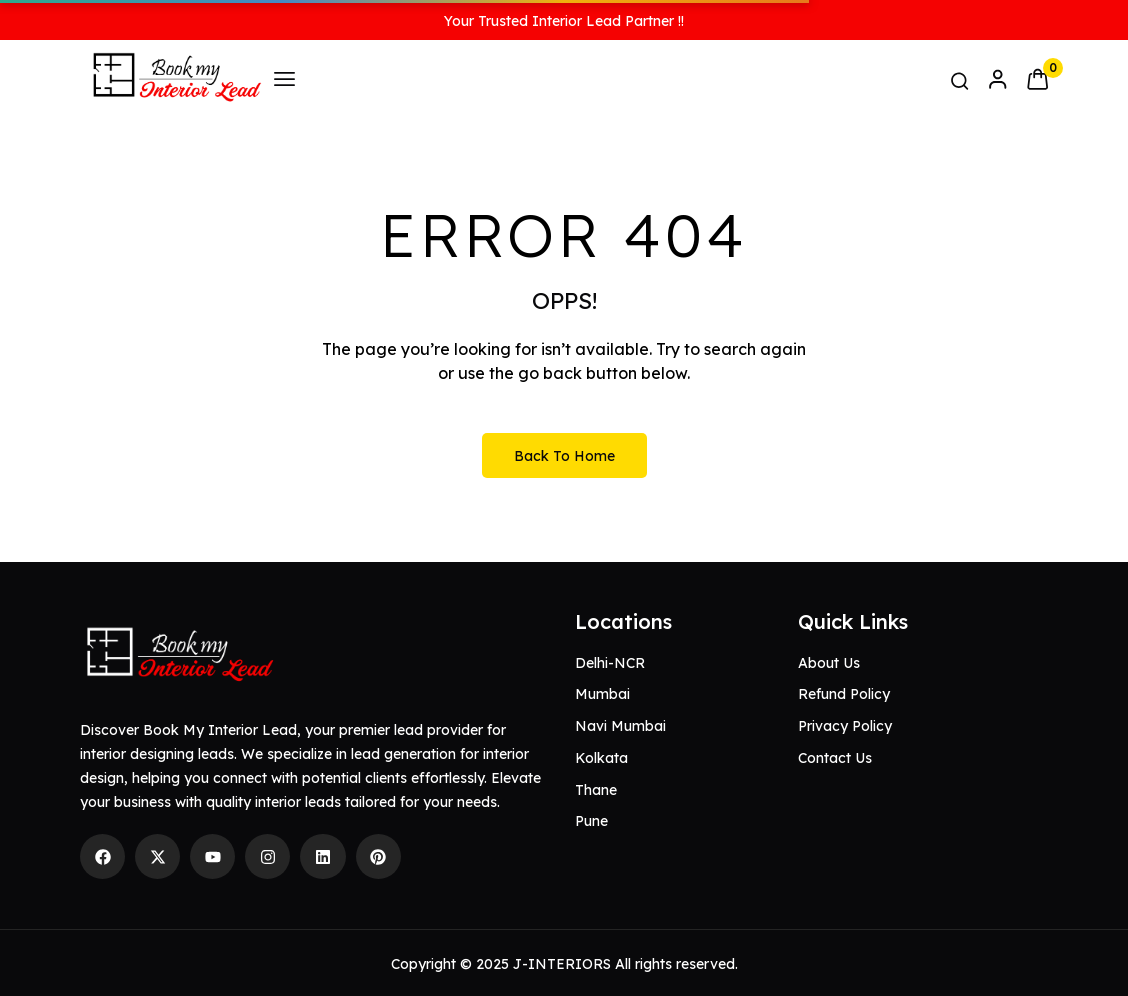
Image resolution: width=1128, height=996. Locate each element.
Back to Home (564, 456)
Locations (623, 621)
